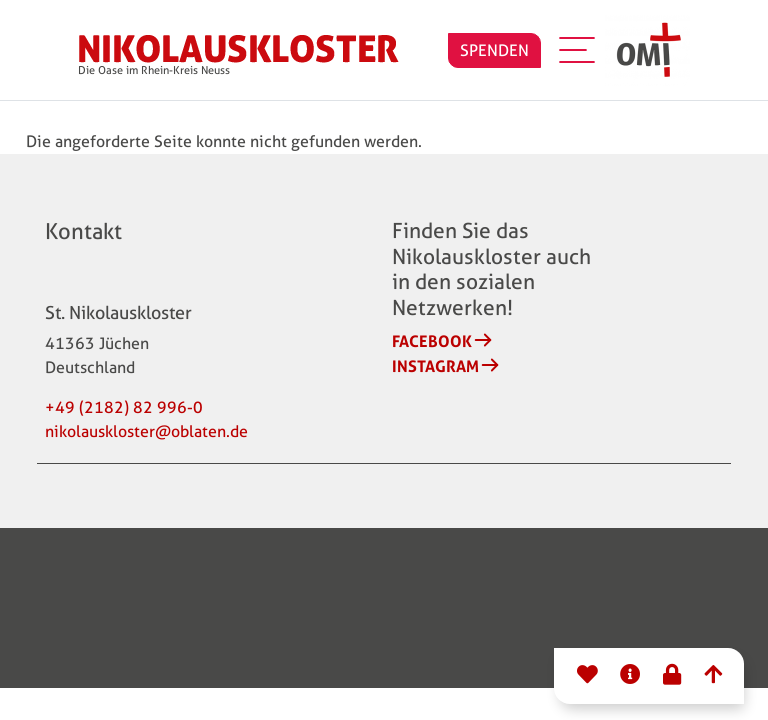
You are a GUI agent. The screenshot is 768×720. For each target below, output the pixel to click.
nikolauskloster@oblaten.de (146, 431)
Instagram (435, 366)
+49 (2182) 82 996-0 (124, 407)
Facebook (432, 341)
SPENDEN (494, 50)
